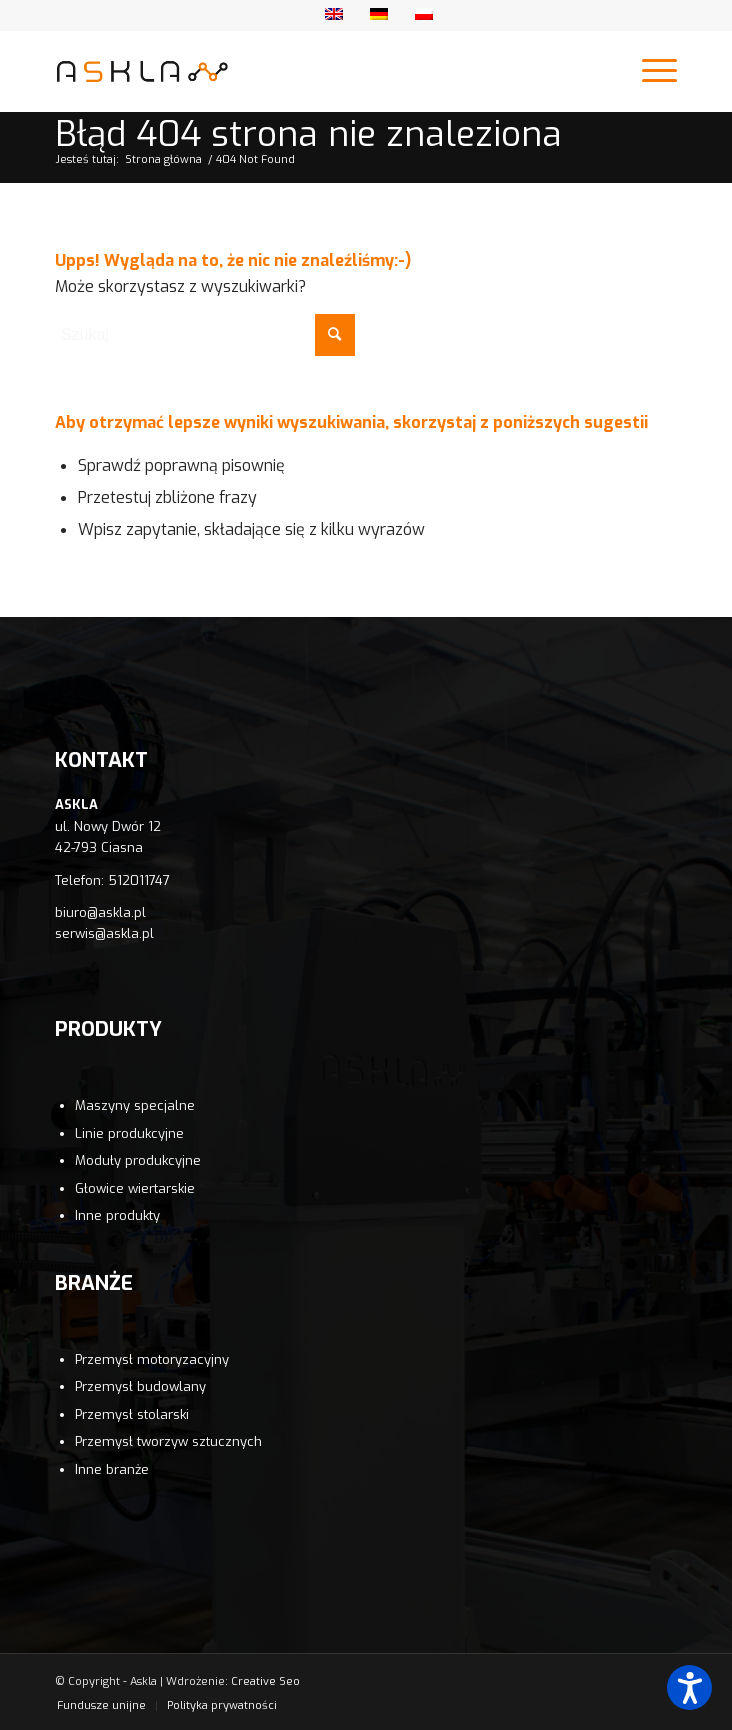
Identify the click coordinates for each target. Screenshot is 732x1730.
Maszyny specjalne (135, 1105)
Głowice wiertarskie (135, 1188)
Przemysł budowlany (140, 1386)
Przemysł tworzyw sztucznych (168, 1441)
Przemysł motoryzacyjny (152, 1359)
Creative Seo (265, 1681)
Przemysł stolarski (132, 1414)
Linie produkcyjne (129, 1133)
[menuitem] (101, 1706)
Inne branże (112, 1469)
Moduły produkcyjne (138, 1160)
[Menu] (649, 71)
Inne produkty (117, 1215)
